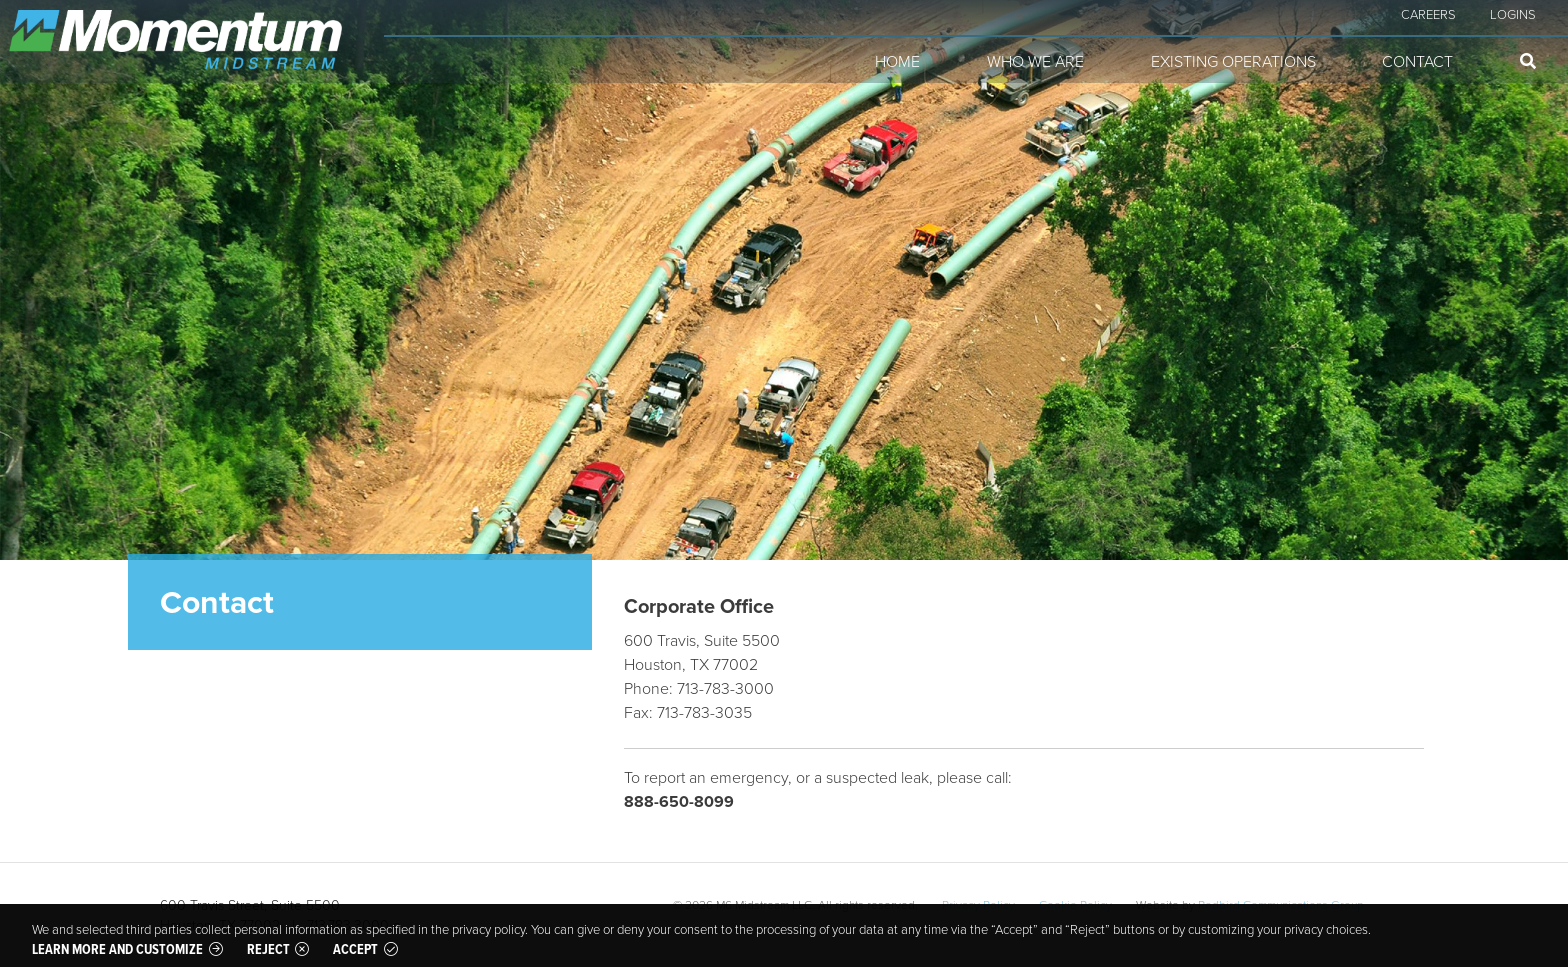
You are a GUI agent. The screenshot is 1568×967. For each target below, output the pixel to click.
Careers (1428, 14)
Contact (1417, 61)
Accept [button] (355, 949)
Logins (1513, 14)
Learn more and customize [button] (117, 949)
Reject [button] (268, 949)
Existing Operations (1233, 61)
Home (897, 61)
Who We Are (1035, 61)
